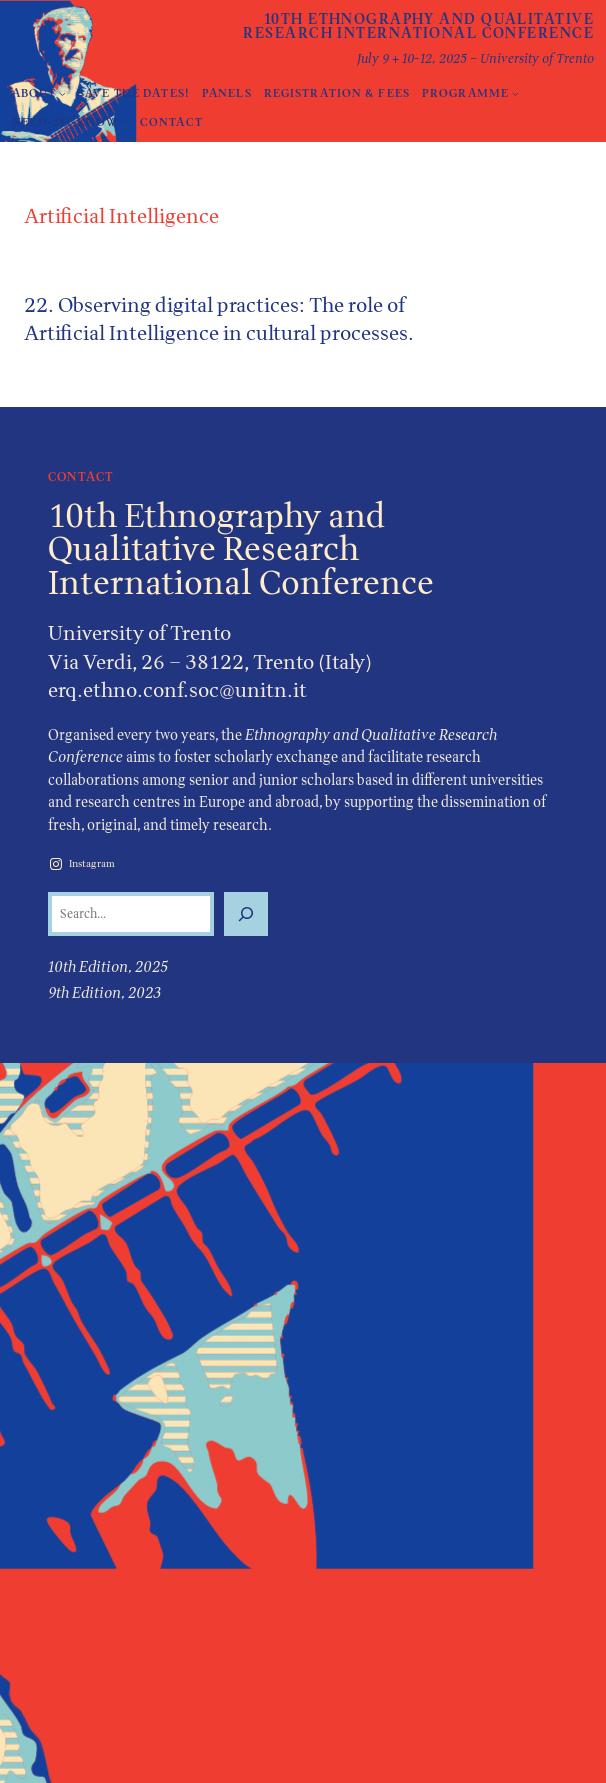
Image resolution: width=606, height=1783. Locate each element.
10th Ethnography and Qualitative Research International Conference (418, 25)
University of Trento (139, 632)
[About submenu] (62, 93)
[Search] (246, 914)
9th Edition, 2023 (104, 992)
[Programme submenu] (515, 93)
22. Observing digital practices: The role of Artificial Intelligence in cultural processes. (219, 319)
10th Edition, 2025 (108, 966)
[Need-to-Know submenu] (124, 122)
